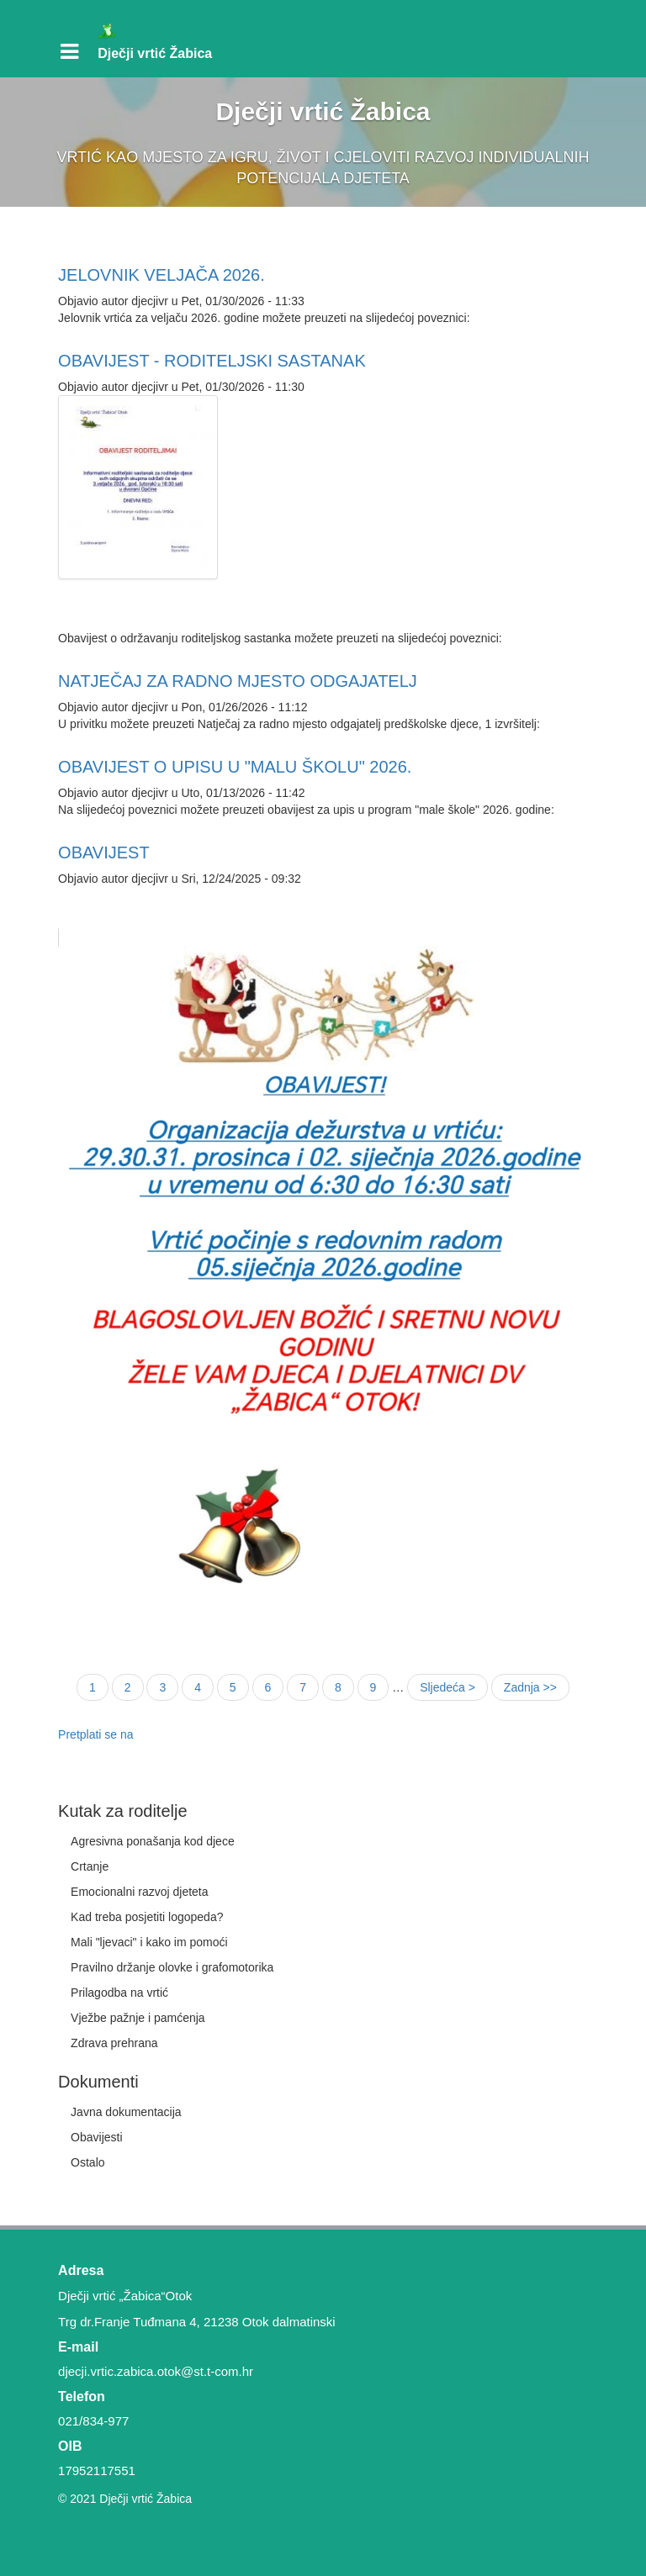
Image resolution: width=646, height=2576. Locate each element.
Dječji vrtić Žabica (155, 53)
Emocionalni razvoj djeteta (139, 1891)
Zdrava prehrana (114, 2043)
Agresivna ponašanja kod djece (153, 1841)
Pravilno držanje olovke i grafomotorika (172, 1967)
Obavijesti (96, 2137)
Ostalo (87, 2162)
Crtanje (90, 1866)
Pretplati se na (96, 1734)
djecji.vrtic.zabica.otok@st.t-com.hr (155, 2371)
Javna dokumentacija (126, 2112)
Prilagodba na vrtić (119, 1992)
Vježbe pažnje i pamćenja (138, 2017)
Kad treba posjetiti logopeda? (147, 1917)
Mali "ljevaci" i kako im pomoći (149, 1942)
